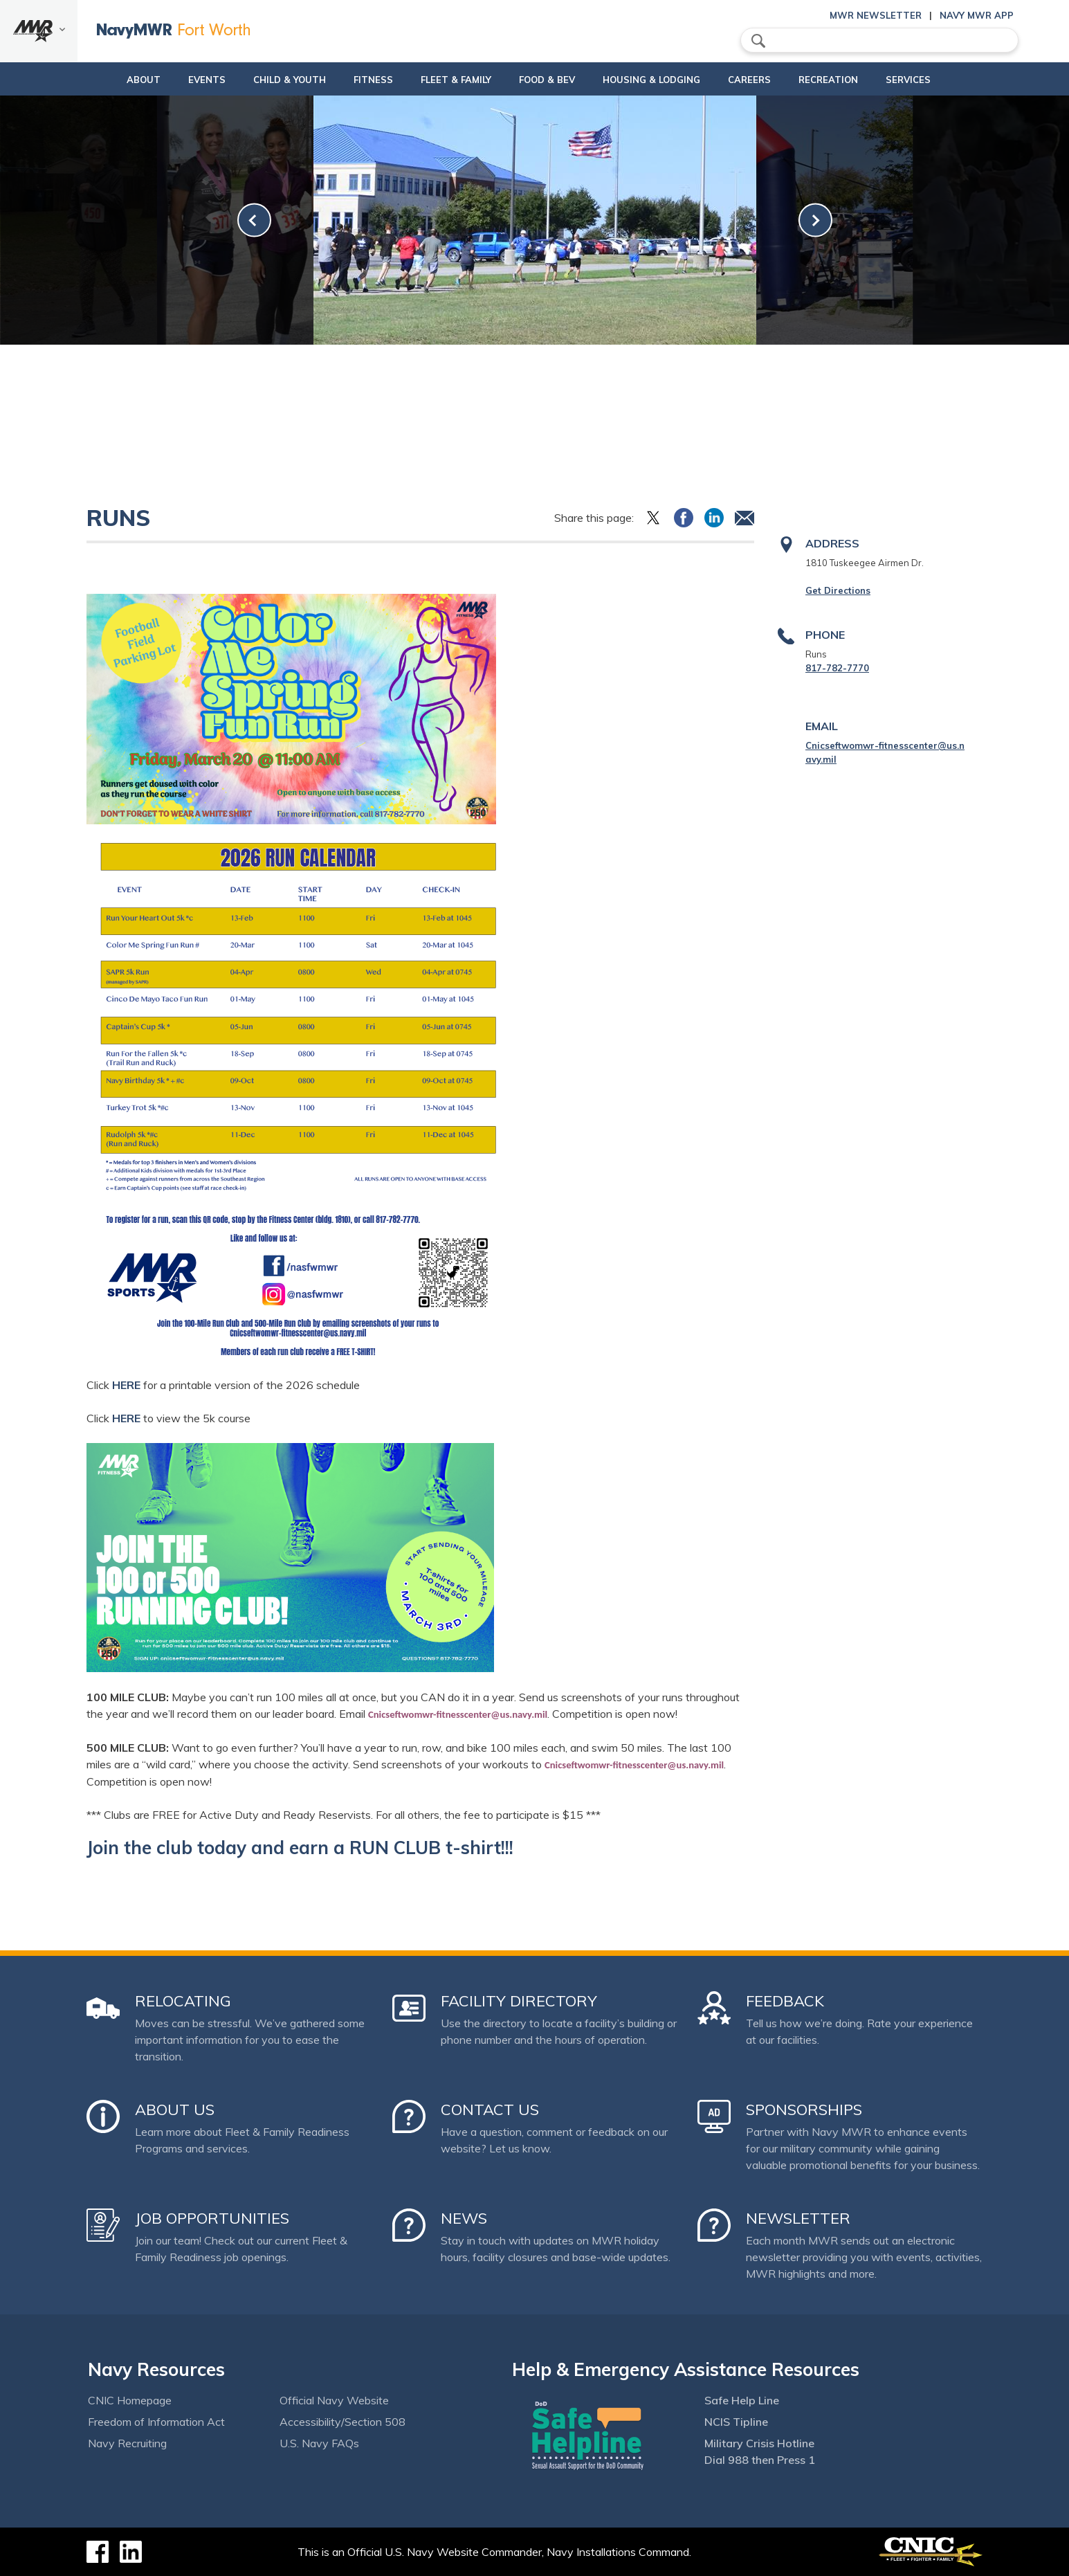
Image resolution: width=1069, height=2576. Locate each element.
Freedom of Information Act (156, 2422)
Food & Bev (541, 79)
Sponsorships (804, 2109)
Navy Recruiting (127, 2443)
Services (937, 79)
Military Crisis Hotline (759, 2443)
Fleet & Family (449, 79)
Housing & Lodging (657, 79)
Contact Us (490, 2109)
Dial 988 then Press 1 (759, 2460)
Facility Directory (519, 2001)
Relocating (183, 2001)
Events (177, 79)
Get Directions (837, 590)
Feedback (785, 2001)
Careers (766, 79)
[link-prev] (254, 220)
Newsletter (798, 2218)
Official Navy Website (334, 2400)
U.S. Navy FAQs (319, 2443)
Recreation (845, 79)
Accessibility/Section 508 (342, 2422)
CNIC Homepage (130, 2400)
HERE (126, 1385)
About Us (174, 2109)
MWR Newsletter (876, 15)
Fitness (355, 79)
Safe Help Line (741, 2400)
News (464, 2218)
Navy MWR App (977, 15)
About (102, 79)
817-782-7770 (837, 667)
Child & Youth (259, 79)
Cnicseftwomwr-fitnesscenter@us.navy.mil (457, 1714)
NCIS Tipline (736, 2422)
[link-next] (815, 220)
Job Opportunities (212, 2218)
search (758, 41)
